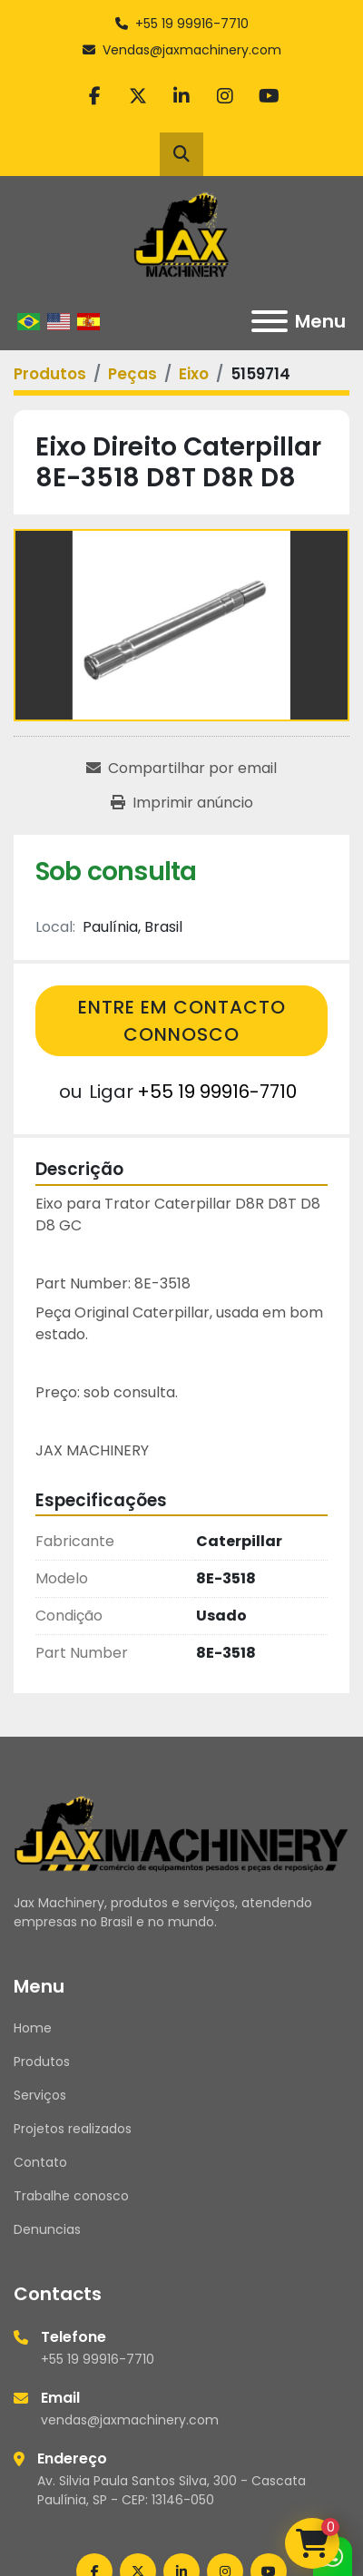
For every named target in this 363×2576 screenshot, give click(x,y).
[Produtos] (50, 374)
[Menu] (269, 321)
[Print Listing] (182, 803)
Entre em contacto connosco (182, 1020)
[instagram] (225, 96)
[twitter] (138, 96)
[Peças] (132, 374)
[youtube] (268, 96)
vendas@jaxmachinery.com (130, 2420)
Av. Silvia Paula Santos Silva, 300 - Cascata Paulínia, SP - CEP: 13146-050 (171, 2490)
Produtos (42, 2061)
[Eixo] (194, 374)
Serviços (40, 2095)
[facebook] (94, 96)
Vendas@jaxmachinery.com (192, 50)
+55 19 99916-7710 (192, 24)
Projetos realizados (73, 2129)
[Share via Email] (181, 768)
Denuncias (47, 2229)
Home (33, 2028)
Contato (40, 2162)
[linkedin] (181, 96)
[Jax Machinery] (181, 1832)
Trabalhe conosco (71, 2196)
